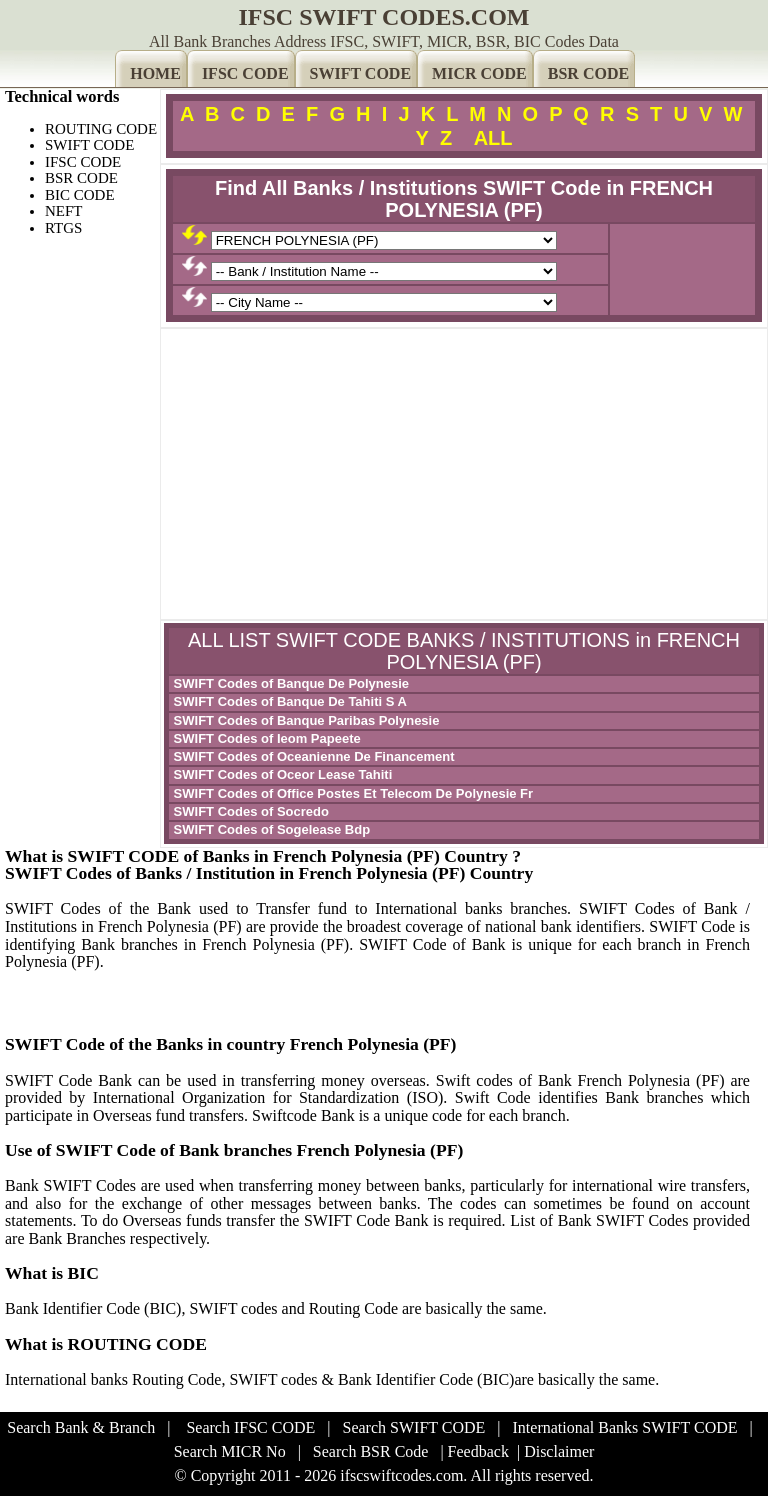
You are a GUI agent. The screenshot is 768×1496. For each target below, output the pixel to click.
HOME (155, 73)
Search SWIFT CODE (414, 1427)
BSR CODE (588, 73)
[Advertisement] (464, 474)
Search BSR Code (371, 1451)
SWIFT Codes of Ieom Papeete (265, 738)
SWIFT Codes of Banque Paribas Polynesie (304, 720)
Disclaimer (559, 1451)
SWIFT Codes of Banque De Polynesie (289, 683)
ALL (493, 138)
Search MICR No (230, 1451)
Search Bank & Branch (81, 1427)
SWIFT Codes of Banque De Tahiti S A (288, 701)
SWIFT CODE (361, 73)
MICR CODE (479, 73)
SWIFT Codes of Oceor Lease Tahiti (281, 774)
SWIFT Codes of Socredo (249, 811)
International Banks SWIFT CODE (625, 1427)
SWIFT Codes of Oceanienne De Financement (312, 756)
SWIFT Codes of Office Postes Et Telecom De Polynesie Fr (351, 793)
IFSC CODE (245, 73)
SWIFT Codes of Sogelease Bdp (270, 829)
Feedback (478, 1451)
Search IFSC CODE (250, 1427)
